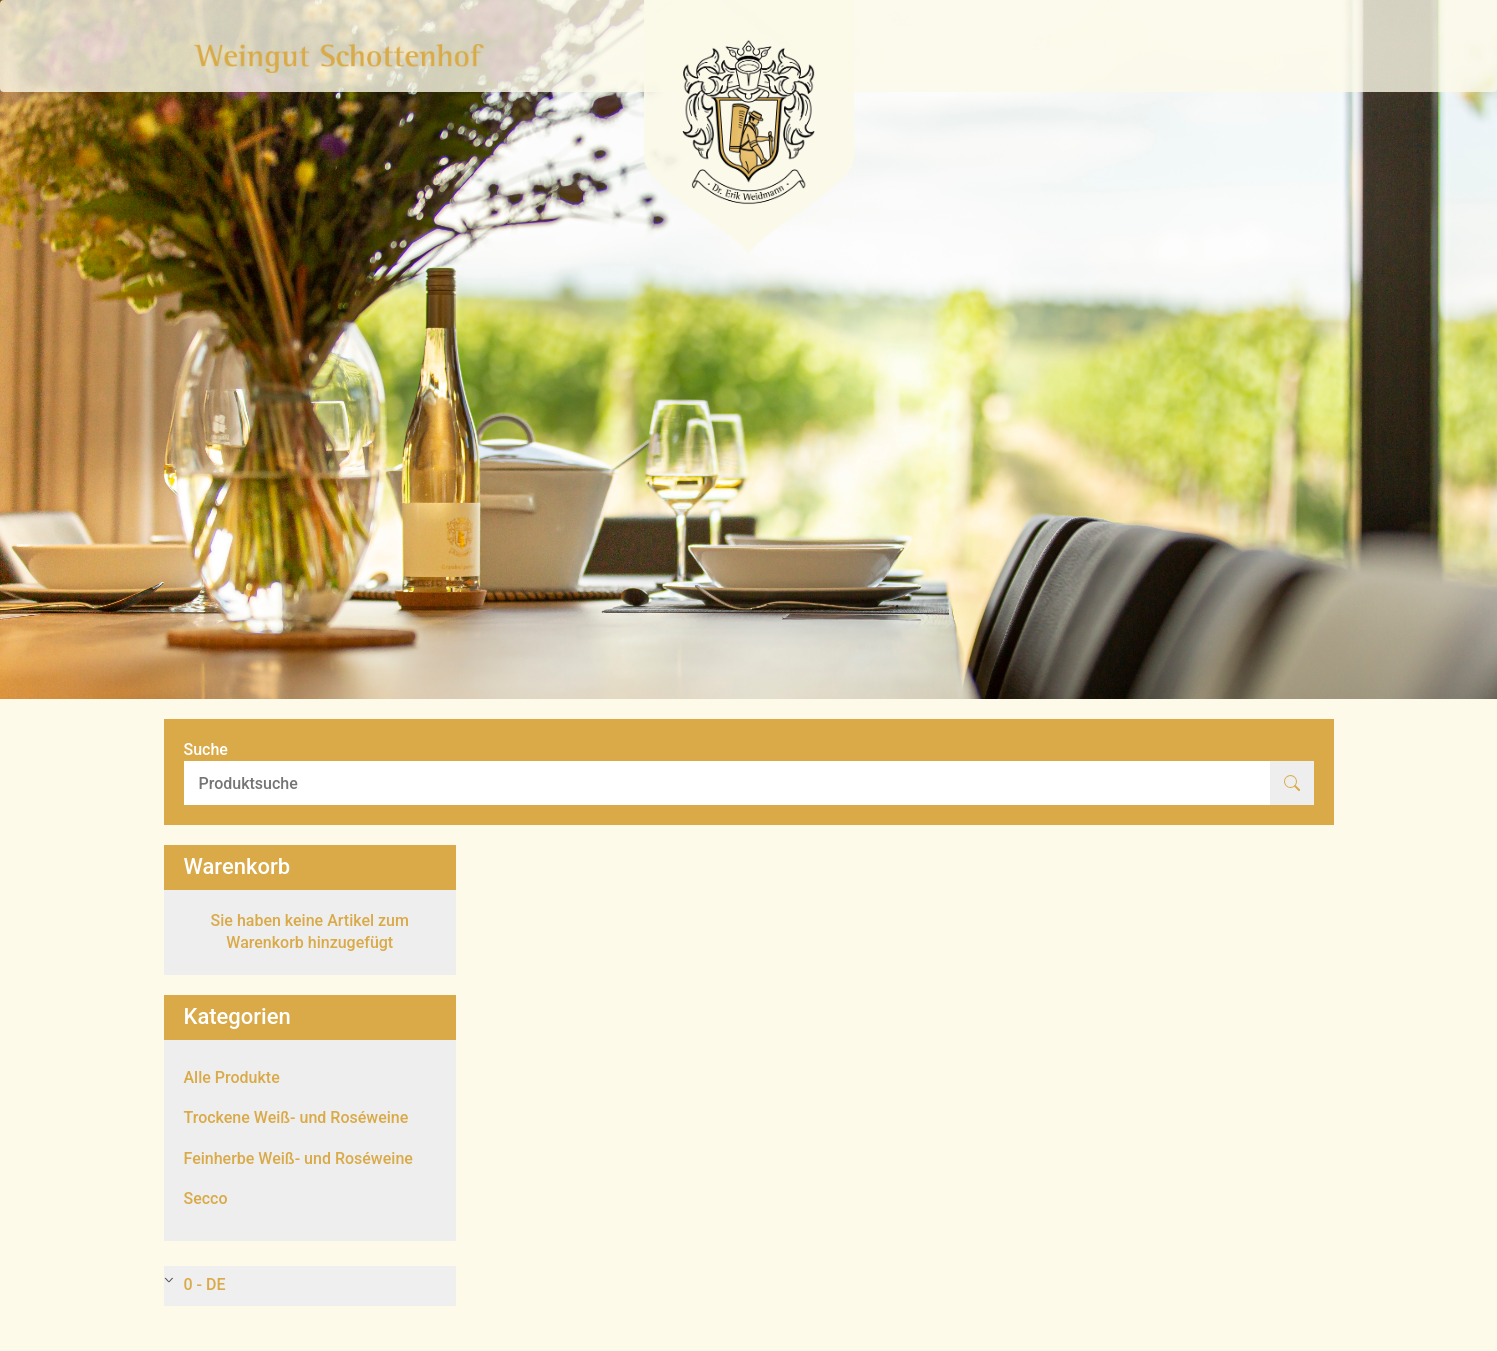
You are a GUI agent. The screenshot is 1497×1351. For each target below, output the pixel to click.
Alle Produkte (232, 1077)
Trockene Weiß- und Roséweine (296, 1117)
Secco (206, 1198)
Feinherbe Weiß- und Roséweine (298, 1158)
